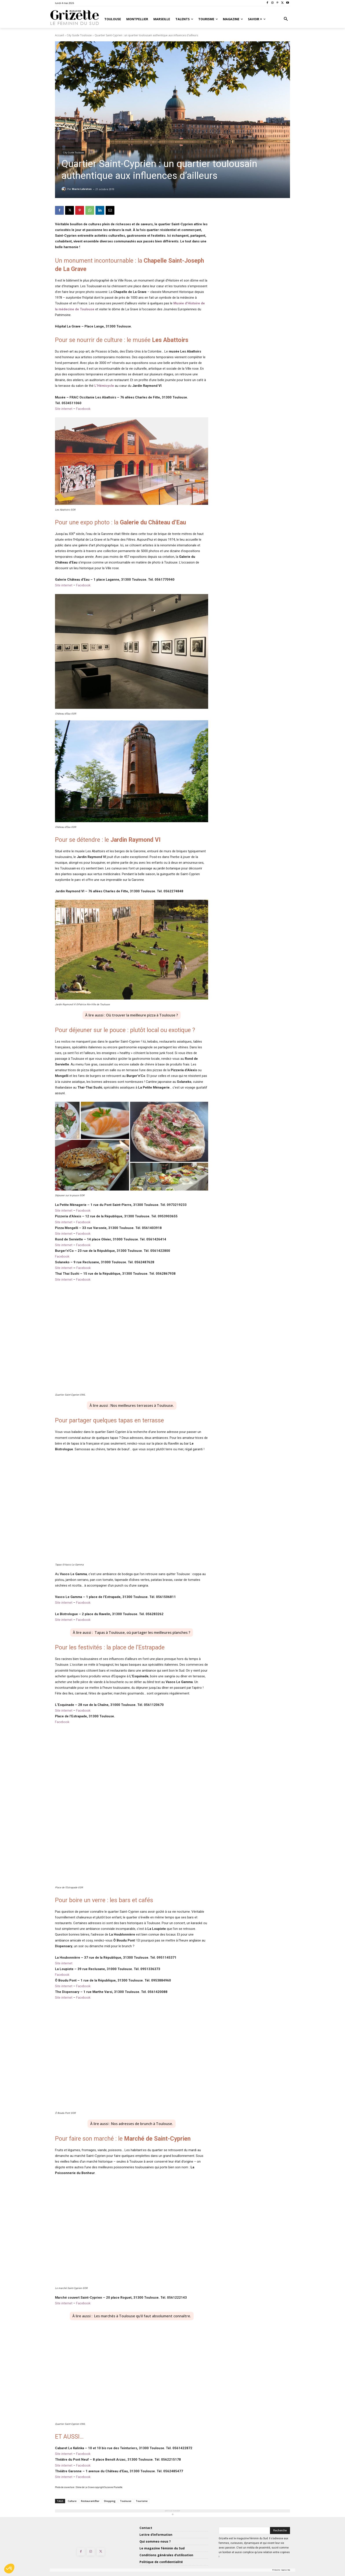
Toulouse (125, 2501)
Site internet (63, 409)
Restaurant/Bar (90, 2501)
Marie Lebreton (82, 189)
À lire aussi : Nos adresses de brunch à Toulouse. (131, 2123)
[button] (286, 19)
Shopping (110, 2501)
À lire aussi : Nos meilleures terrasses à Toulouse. (132, 1405)
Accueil (59, 35)
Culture (72, 2501)
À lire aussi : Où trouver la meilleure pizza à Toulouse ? (131, 1015)
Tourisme (142, 2501)
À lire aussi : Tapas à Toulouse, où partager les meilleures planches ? (131, 1632)
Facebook (83, 409)
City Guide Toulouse (79, 35)
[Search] (280, 2530)
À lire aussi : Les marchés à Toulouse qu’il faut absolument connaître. (131, 2316)
